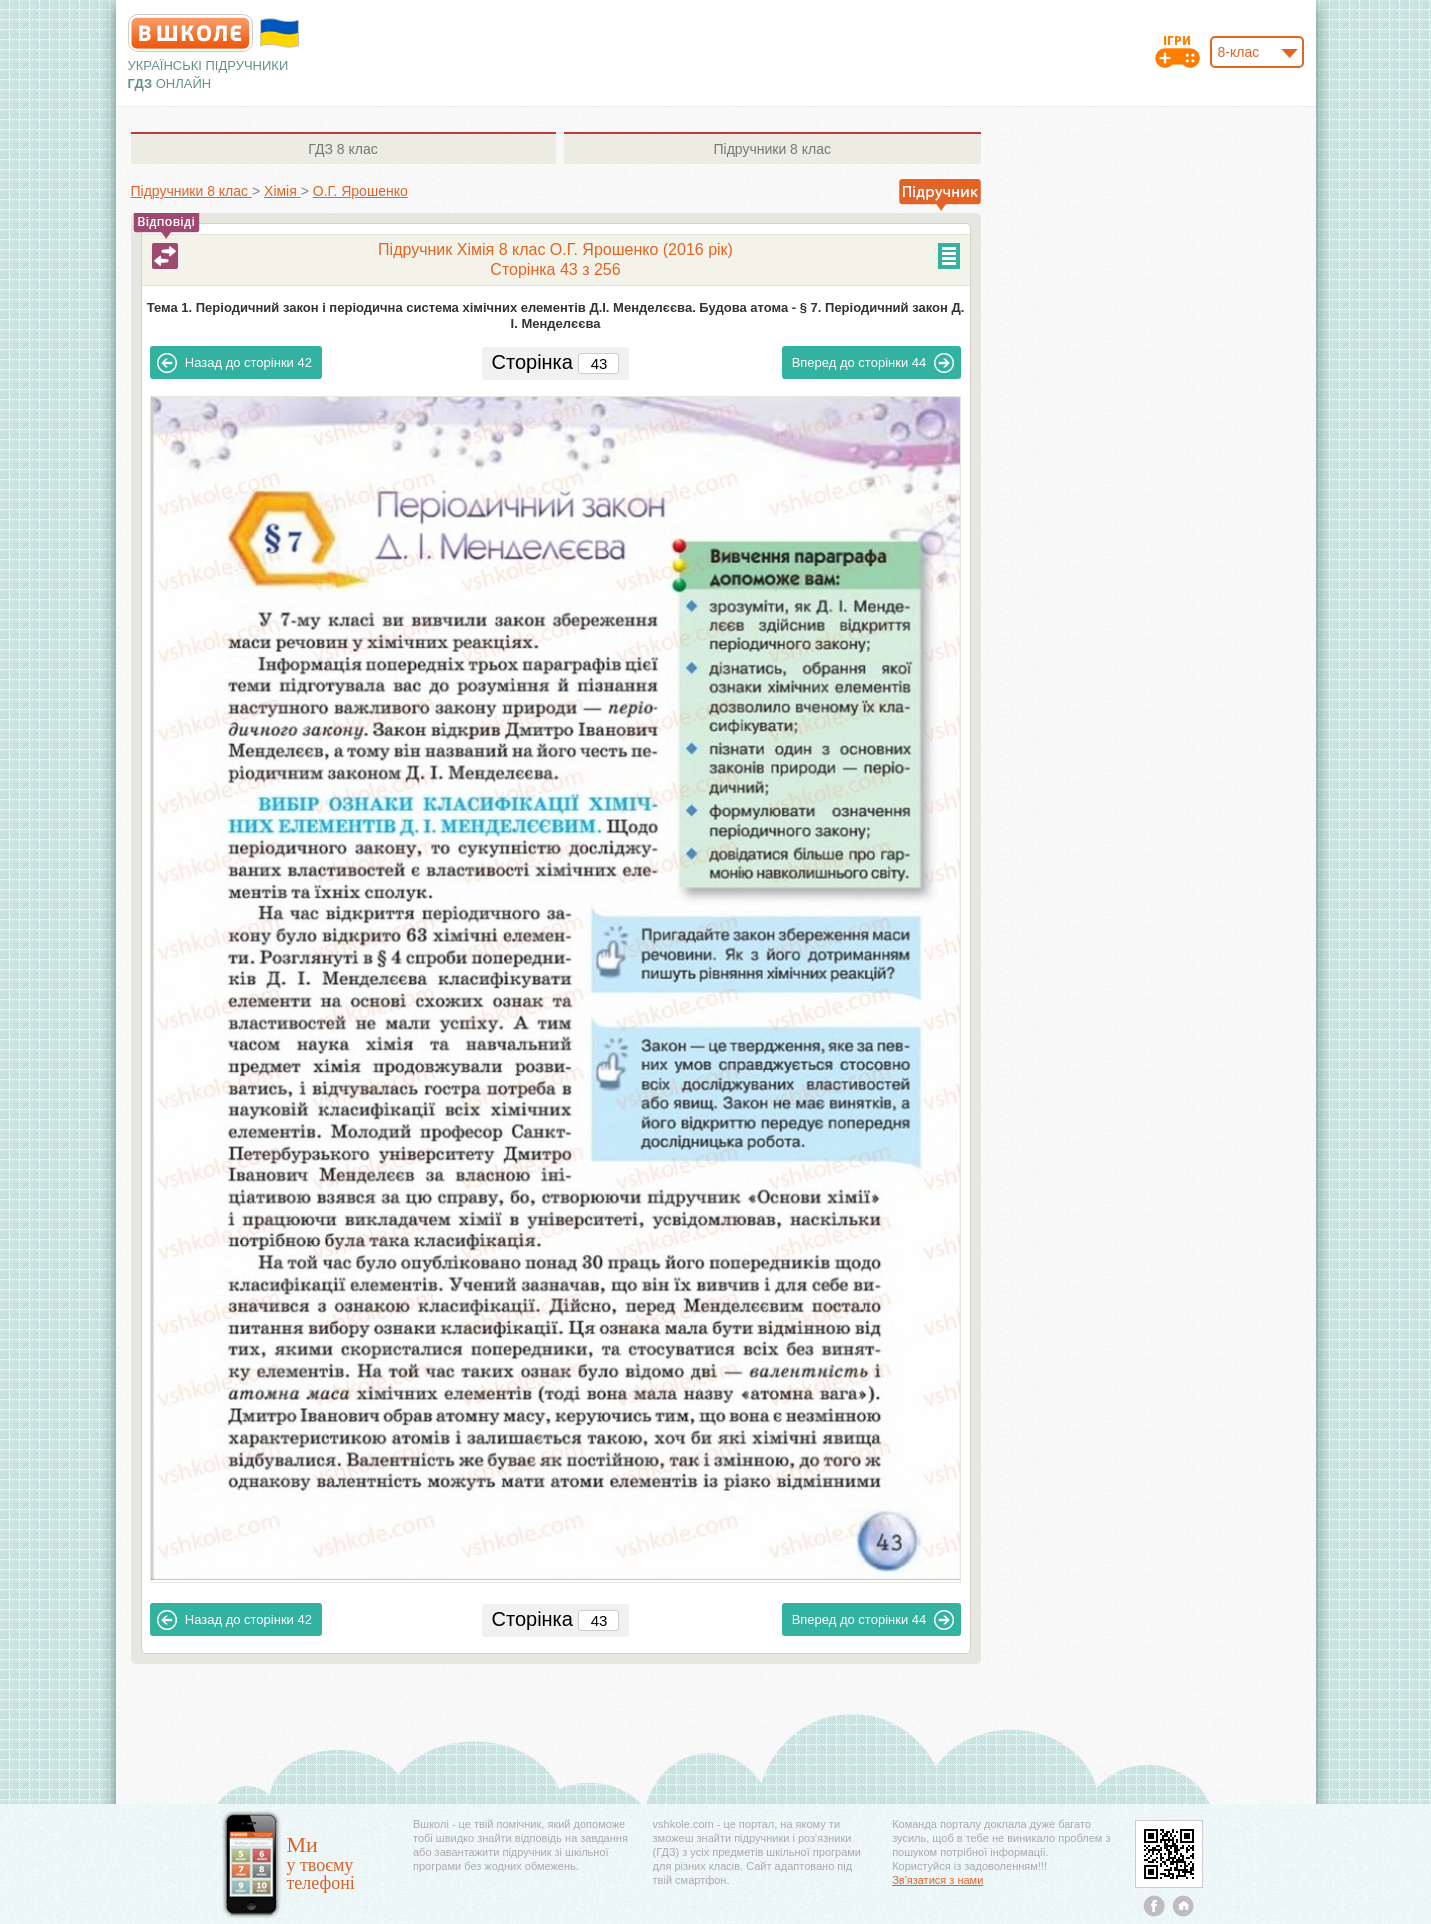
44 (873, 363)
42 (234, 363)
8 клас (342, 149)
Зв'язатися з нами (937, 1880)
